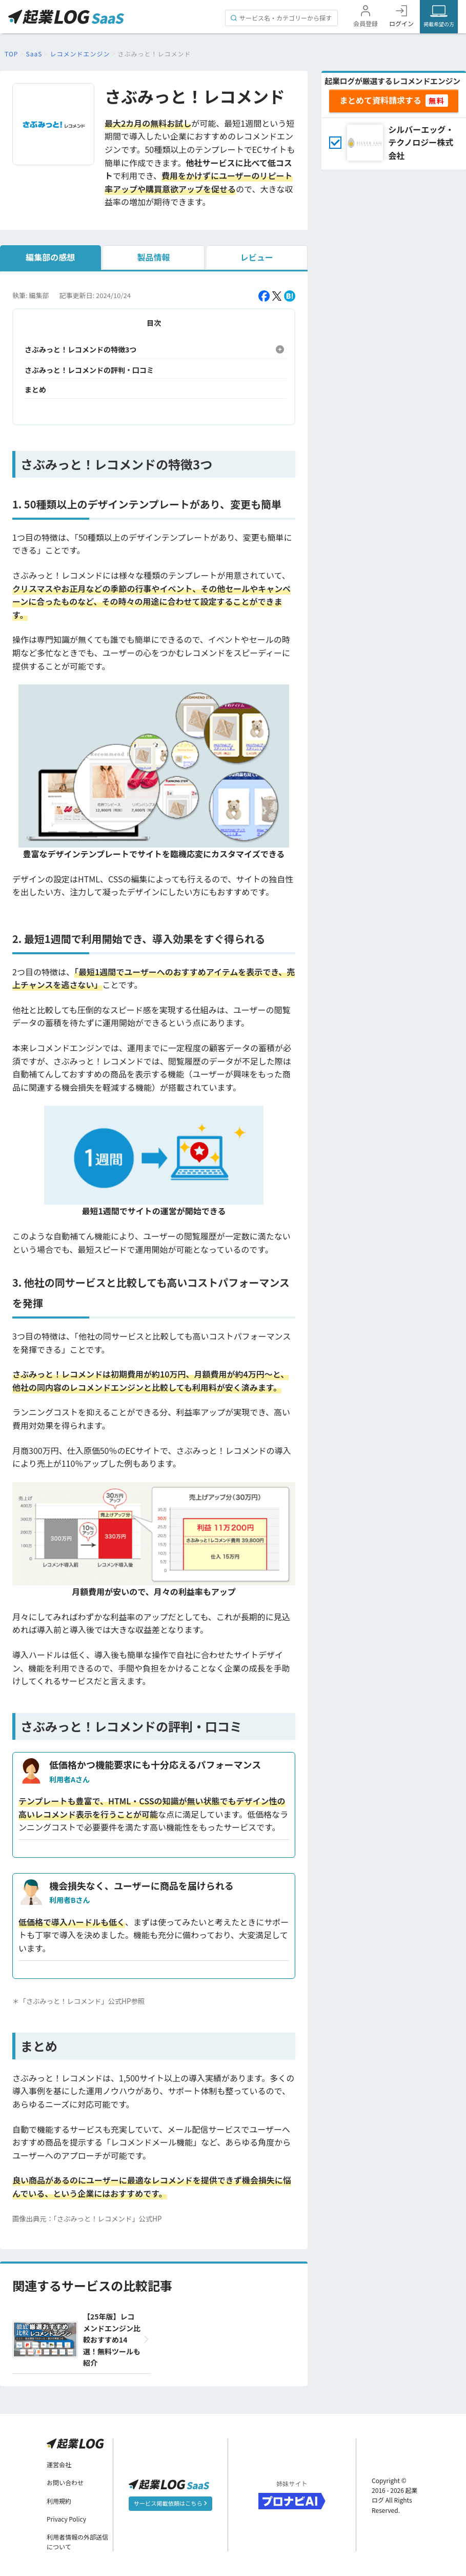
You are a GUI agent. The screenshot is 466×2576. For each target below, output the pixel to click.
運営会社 (59, 2464)
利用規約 (59, 2500)
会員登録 (365, 23)
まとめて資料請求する (380, 100)
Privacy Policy (66, 2518)
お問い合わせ (65, 2482)
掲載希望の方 (438, 24)
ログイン (401, 23)
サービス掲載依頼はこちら (170, 2503)
